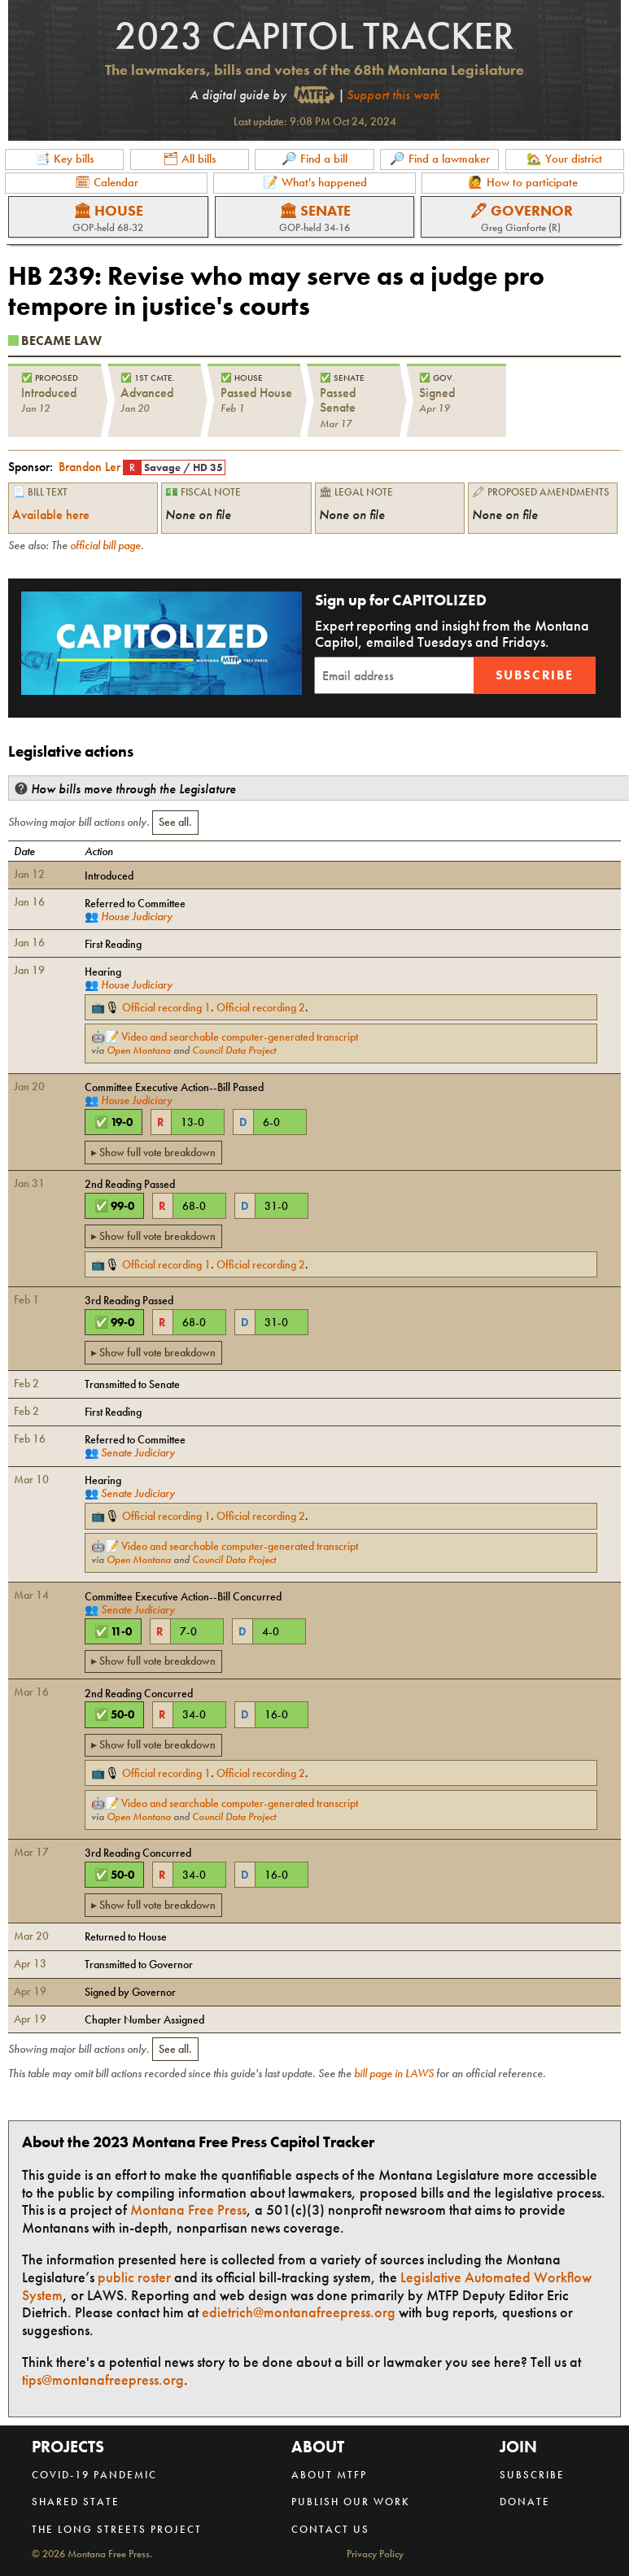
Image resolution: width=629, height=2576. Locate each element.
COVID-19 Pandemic (94, 2475)
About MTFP (329, 2475)
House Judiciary (137, 916)
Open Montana (139, 1050)
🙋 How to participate (523, 182)
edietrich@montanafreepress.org (298, 2312)
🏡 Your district (564, 159)
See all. (175, 821)
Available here (51, 514)
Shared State (76, 2501)
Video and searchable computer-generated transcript (239, 1036)
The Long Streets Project (117, 2529)
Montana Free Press (188, 2209)
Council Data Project (234, 1050)
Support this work (393, 94)
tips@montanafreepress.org (103, 2379)
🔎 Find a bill (314, 159)
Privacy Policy (375, 2554)
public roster (134, 2277)
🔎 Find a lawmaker (440, 159)
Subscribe (535, 674)
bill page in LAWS (394, 2073)
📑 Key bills (64, 159)
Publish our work (350, 2501)
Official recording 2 (260, 1007)
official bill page (105, 545)
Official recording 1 (166, 1007)
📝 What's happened (315, 182)
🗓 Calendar (106, 182)
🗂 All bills (189, 159)
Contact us (330, 2529)
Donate (525, 2501)
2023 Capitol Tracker (314, 35)
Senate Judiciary (138, 1452)
